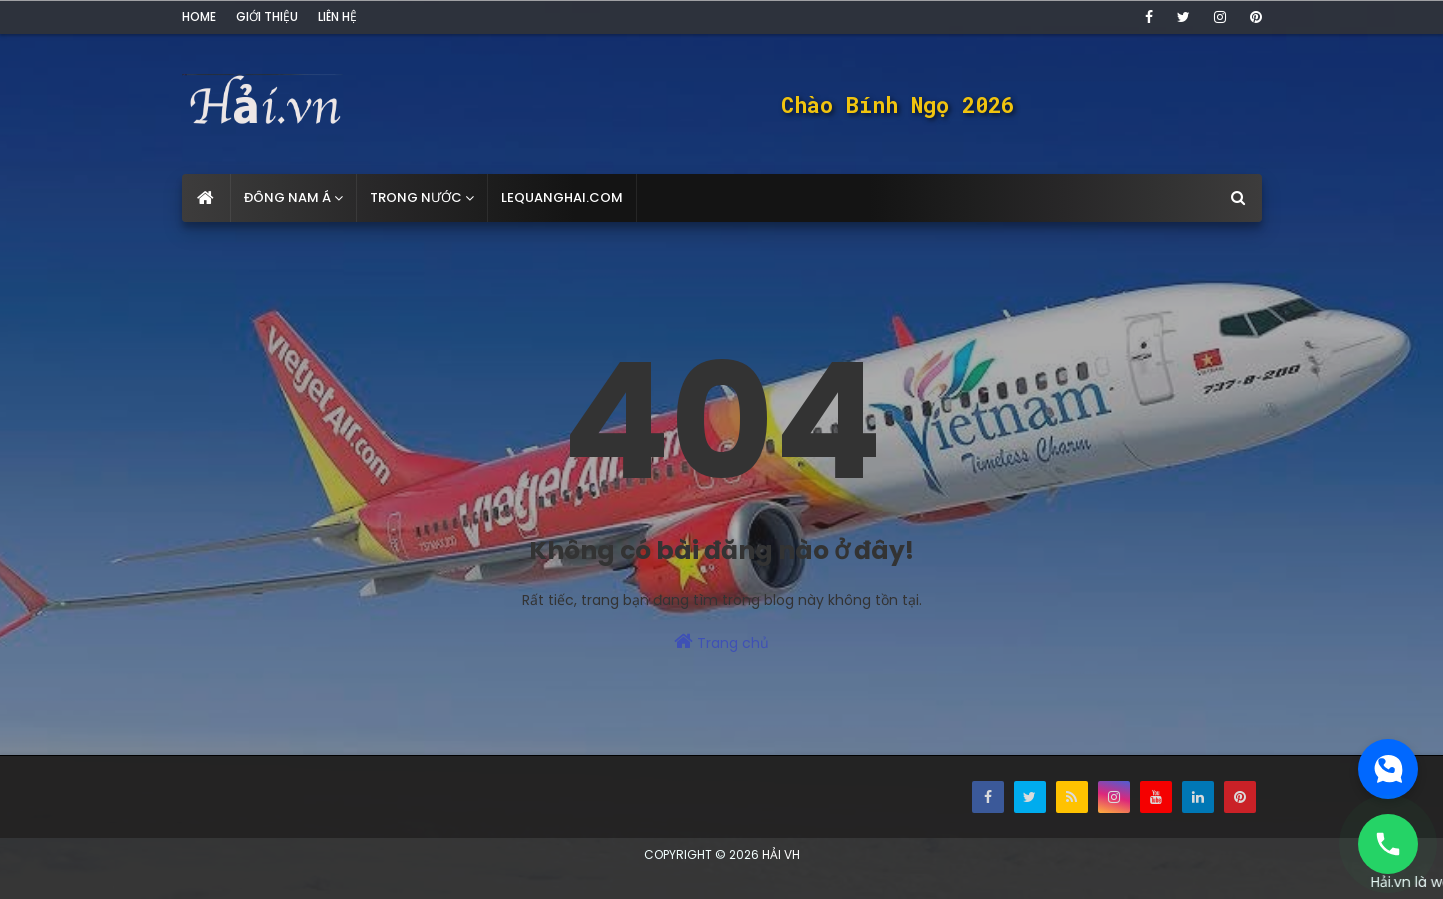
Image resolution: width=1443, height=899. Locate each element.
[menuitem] (206, 198)
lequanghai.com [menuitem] (562, 197)
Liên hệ (337, 16)
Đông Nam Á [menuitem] (287, 197)
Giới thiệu (267, 16)
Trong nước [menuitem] (416, 197)
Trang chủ (721, 642)
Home (199, 16)
